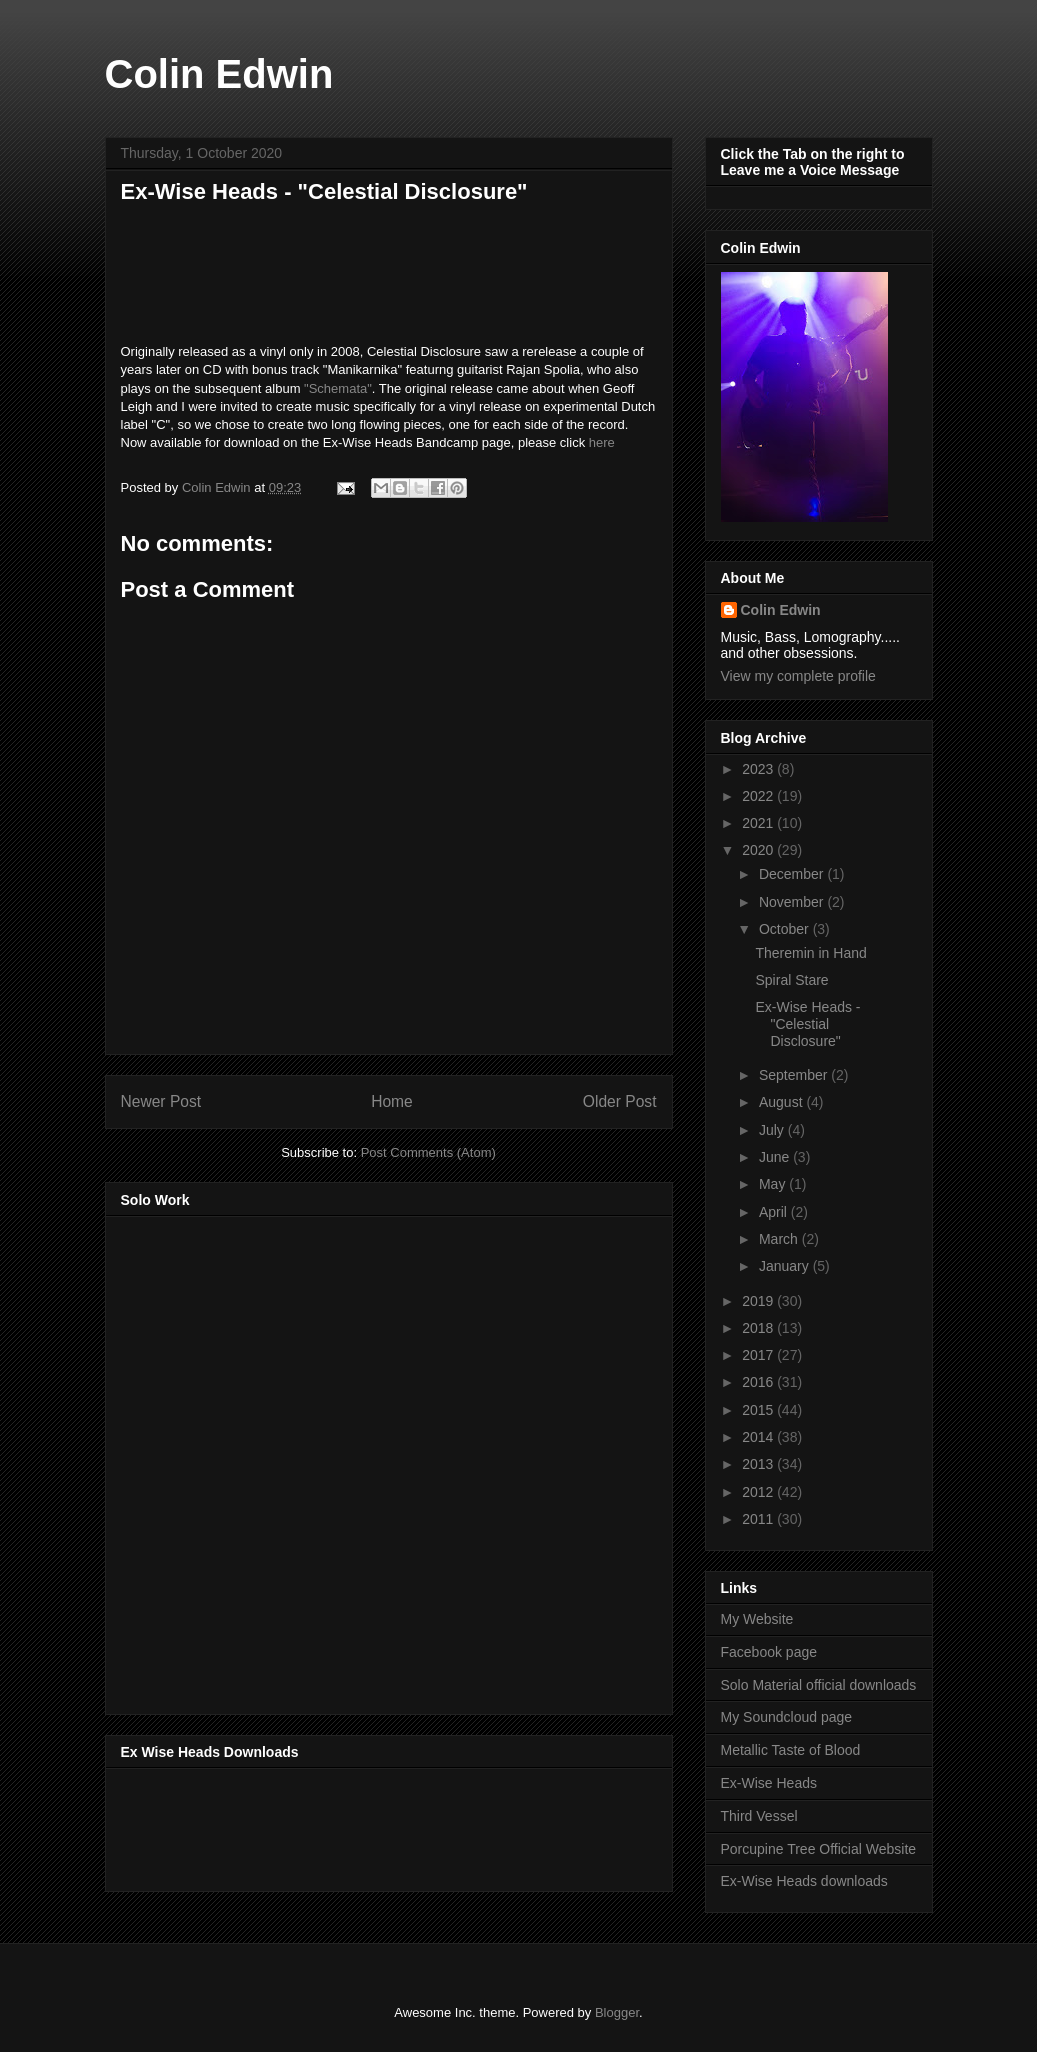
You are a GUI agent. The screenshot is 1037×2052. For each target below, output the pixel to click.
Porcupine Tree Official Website (819, 1849)
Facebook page (769, 1652)
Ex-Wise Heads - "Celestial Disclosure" (807, 1024)
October (786, 929)
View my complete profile (798, 676)
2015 (759, 1410)
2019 (759, 1301)
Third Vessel (759, 1816)
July (773, 1130)
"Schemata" (338, 388)
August (782, 1102)
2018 (759, 1328)
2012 (759, 1492)
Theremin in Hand (810, 953)
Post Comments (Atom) (428, 1152)
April (775, 1212)
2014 (759, 1437)
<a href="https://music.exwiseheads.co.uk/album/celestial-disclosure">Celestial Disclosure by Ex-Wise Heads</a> (389, 278)
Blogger (617, 2012)
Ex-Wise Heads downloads (804, 1881)
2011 (759, 1519)
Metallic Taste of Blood (791, 1750)
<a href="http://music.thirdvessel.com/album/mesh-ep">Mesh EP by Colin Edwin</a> (296, 1459)
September (795, 1075)
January (786, 1266)
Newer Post (161, 1101)
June (776, 1157)
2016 (759, 1382)
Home (392, 1101)
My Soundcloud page (787, 1717)
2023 (759, 769)
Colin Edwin (219, 74)
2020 (759, 850)
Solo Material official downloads (819, 1685)
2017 (759, 1355)
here (602, 442)
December (793, 874)
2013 (759, 1464)
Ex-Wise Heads (769, 1783)
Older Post (620, 1101)
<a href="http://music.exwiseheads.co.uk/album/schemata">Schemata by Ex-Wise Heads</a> (321, 1826)
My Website (757, 1619)
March (780, 1239)
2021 (759, 823)
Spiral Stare (791, 980)
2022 (759, 796)
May (774, 1184)
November (793, 902)
